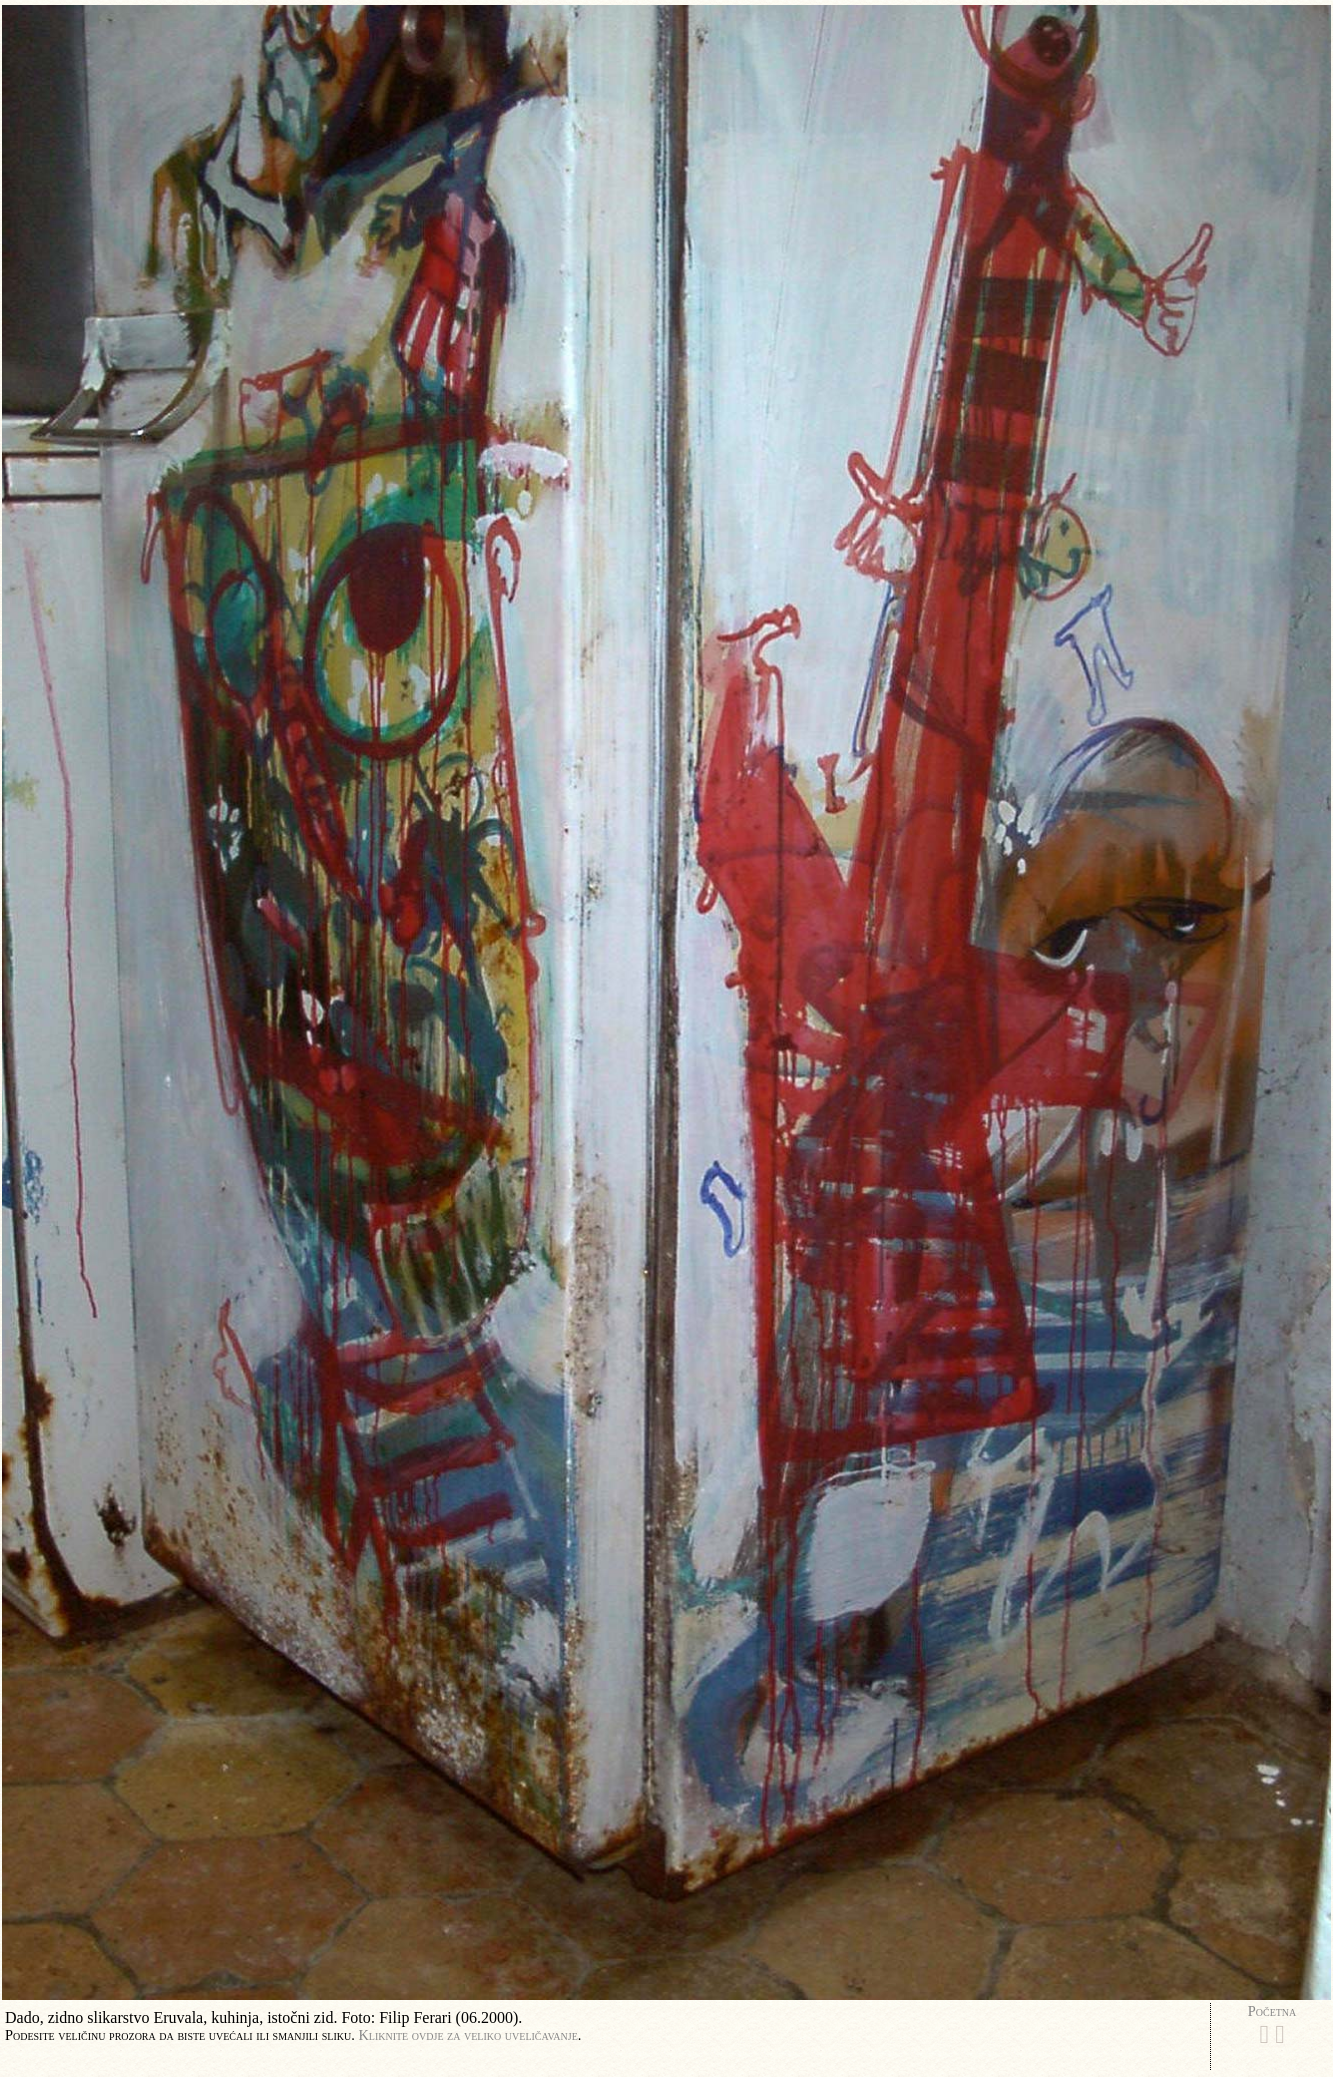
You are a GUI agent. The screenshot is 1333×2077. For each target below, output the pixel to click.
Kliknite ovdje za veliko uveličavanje (467, 2035)
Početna (1272, 2011)
